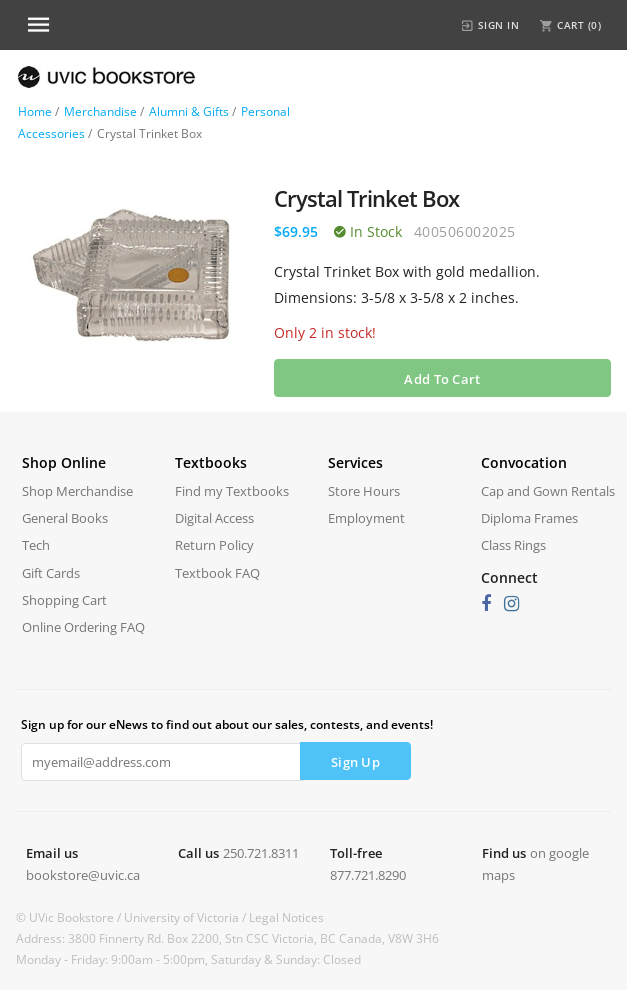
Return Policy (214, 545)
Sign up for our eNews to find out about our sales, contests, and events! (227, 724)
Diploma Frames (529, 518)
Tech (36, 545)
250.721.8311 (261, 853)
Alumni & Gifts (189, 111)
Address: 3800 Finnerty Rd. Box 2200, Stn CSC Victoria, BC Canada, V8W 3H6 (227, 938)
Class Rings (513, 545)
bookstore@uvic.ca (83, 875)
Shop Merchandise (77, 491)
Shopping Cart (64, 600)
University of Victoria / (186, 917)
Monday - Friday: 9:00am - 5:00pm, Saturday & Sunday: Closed (188, 959)
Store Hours (364, 491)
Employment (366, 518)
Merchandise (100, 111)
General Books (65, 518)
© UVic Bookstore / (70, 917)
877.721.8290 (368, 875)
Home (35, 111)
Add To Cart (442, 379)
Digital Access (214, 518)
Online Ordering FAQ (83, 627)
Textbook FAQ (217, 573)
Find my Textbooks (232, 491)
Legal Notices (286, 917)
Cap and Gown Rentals (548, 491)
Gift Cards (51, 573)
